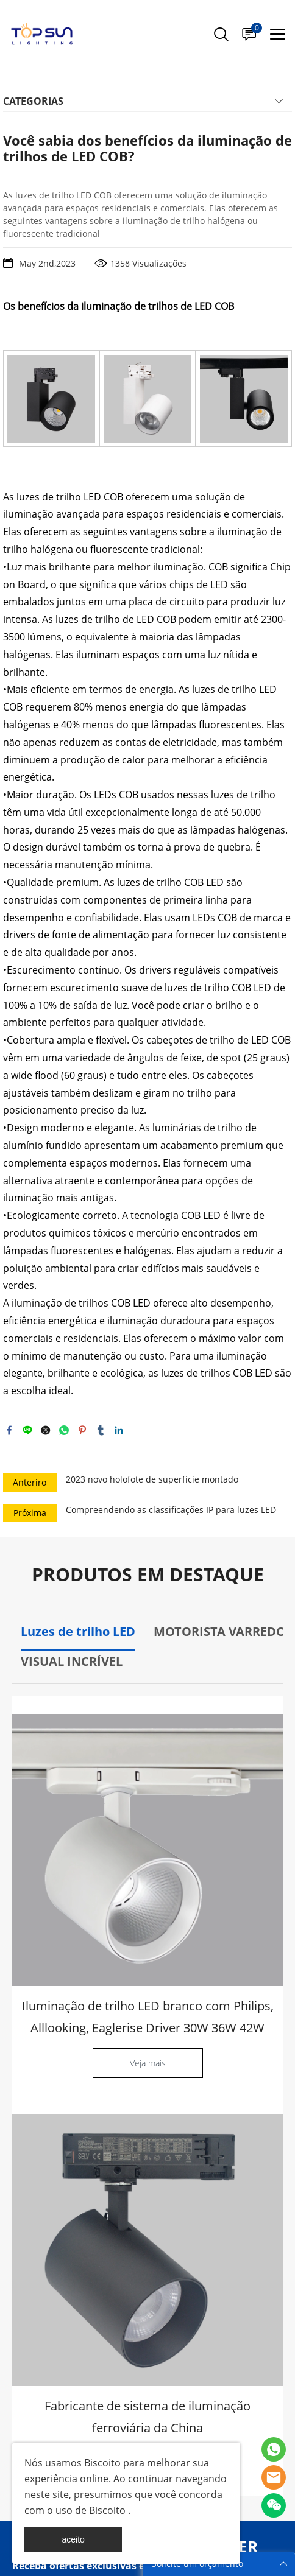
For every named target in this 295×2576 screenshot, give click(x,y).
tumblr (100, 1430)
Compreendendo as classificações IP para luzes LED (171, 1509)
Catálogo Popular (51, 2282)
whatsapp (64, 1430)
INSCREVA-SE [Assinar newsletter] (246, 2225)
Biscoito (101, 2462)
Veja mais (148, 2063)
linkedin (119, 1430)
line (27, 1430)
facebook (9, 1430)
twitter (46, 1430)
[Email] (110, 2214)
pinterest (82, 1430)
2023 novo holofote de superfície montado (152, 1479)
